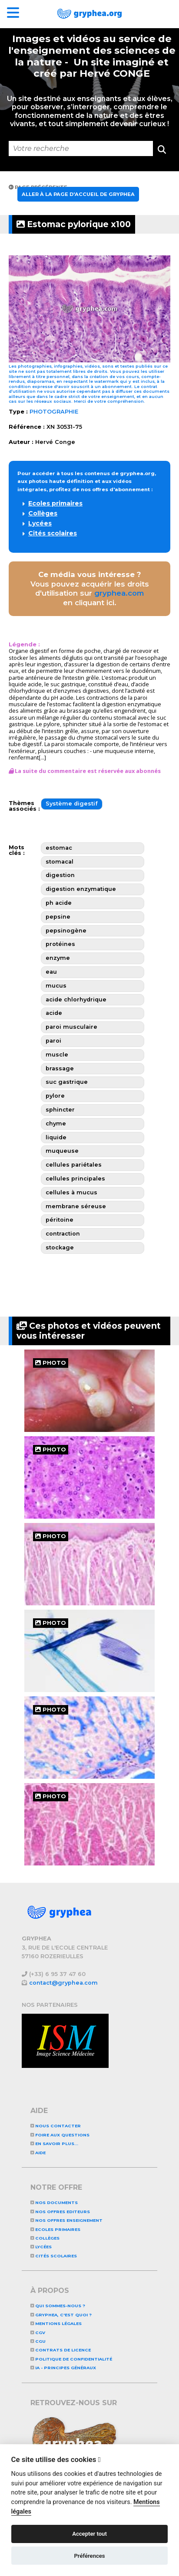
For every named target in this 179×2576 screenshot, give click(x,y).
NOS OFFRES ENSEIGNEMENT (66, 2220)
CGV (37, 2332)
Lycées (40, 523)
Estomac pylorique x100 (74, 224)
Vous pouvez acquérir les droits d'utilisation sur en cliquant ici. (89, 588)
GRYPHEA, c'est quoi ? (61, 2314)
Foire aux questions (60, 2135)
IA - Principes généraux (63, 2367)
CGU (38, 2341)
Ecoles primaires (55, 503)
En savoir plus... (54, 2143)
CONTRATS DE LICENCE (60, 2350)
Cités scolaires (52, 533)
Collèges (42, 513)
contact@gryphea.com (63, 1982)
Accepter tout (89, 2533)
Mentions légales (56, 2323)
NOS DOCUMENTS (54, 2202)
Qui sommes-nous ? (57, 2305)
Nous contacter (55, 2125)
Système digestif (72, 803)
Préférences (89, 2556)
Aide (38, 2152)
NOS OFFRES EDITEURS (60, 2211)
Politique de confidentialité (71, 2359)
